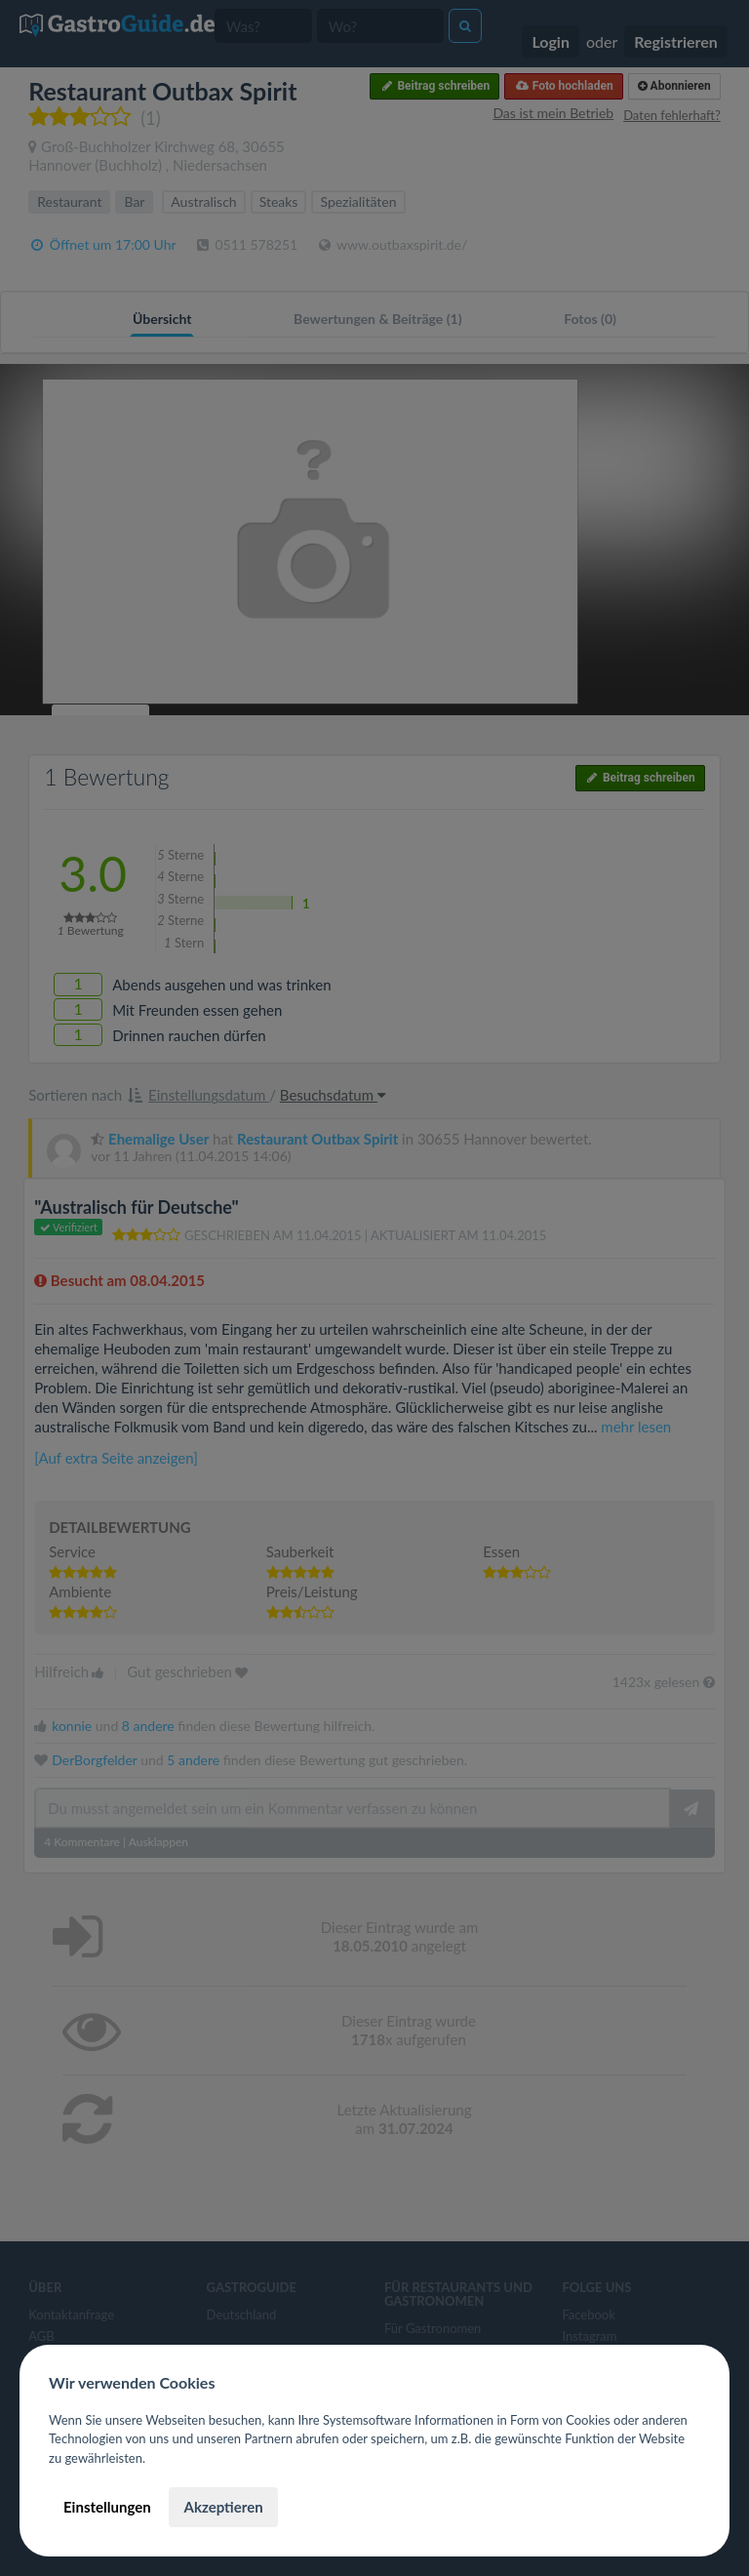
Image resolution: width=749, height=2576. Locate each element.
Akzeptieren (222, 2507)
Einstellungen (107, 2507)
